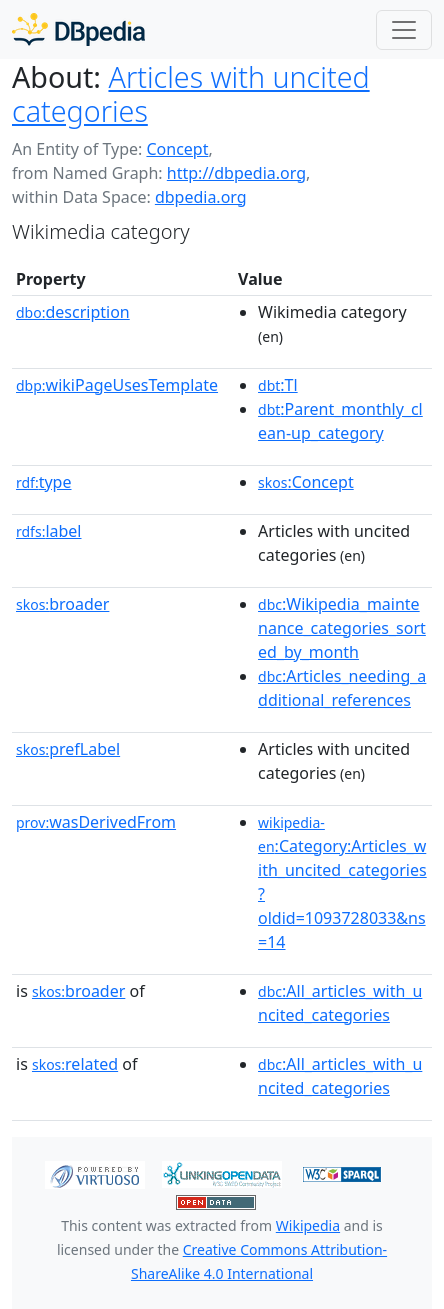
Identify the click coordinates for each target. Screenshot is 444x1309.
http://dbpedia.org (236, 173)
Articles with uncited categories (191, 93)
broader (62, 604)
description (73, 312)
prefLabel (68, 749)
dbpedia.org (201, 197)
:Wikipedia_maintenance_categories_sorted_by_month (342, 628)
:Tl (278, 385)
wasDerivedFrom (96, 822)
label (49, 531)
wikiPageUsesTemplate (117, 385)
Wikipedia (308, 1225)
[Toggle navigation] (404, 30)
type (44, 482)
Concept (177, 149)
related (75, 1064)
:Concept (306, 482)
